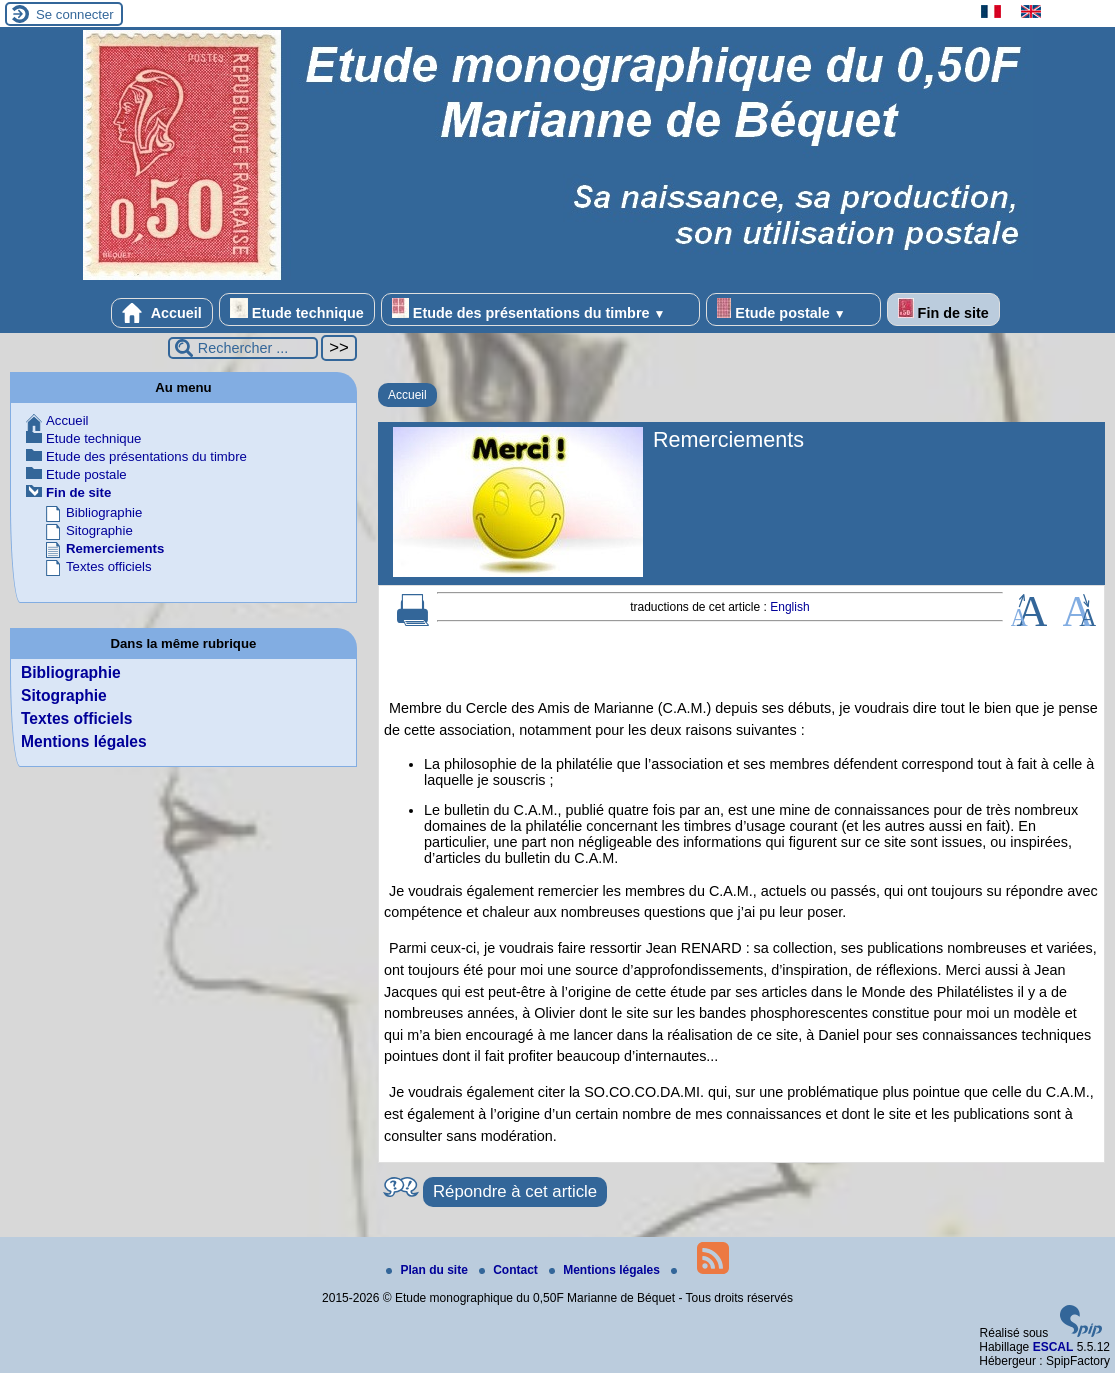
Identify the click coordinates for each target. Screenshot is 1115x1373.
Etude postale (793, 309)
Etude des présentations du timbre (541, 309)
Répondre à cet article (515, 1191)
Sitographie (99, 530)
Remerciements (115, 548)
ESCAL (1053, 1347)
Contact (510, 1270)
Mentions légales (84, 741)
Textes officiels (109, 566)
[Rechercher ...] (243, 348)
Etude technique (297, 309)
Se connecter (75, 14)
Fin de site (943, 309)
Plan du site (428, 1270)
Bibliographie (104, 512)
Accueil (162, 313)
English (789, 607)
